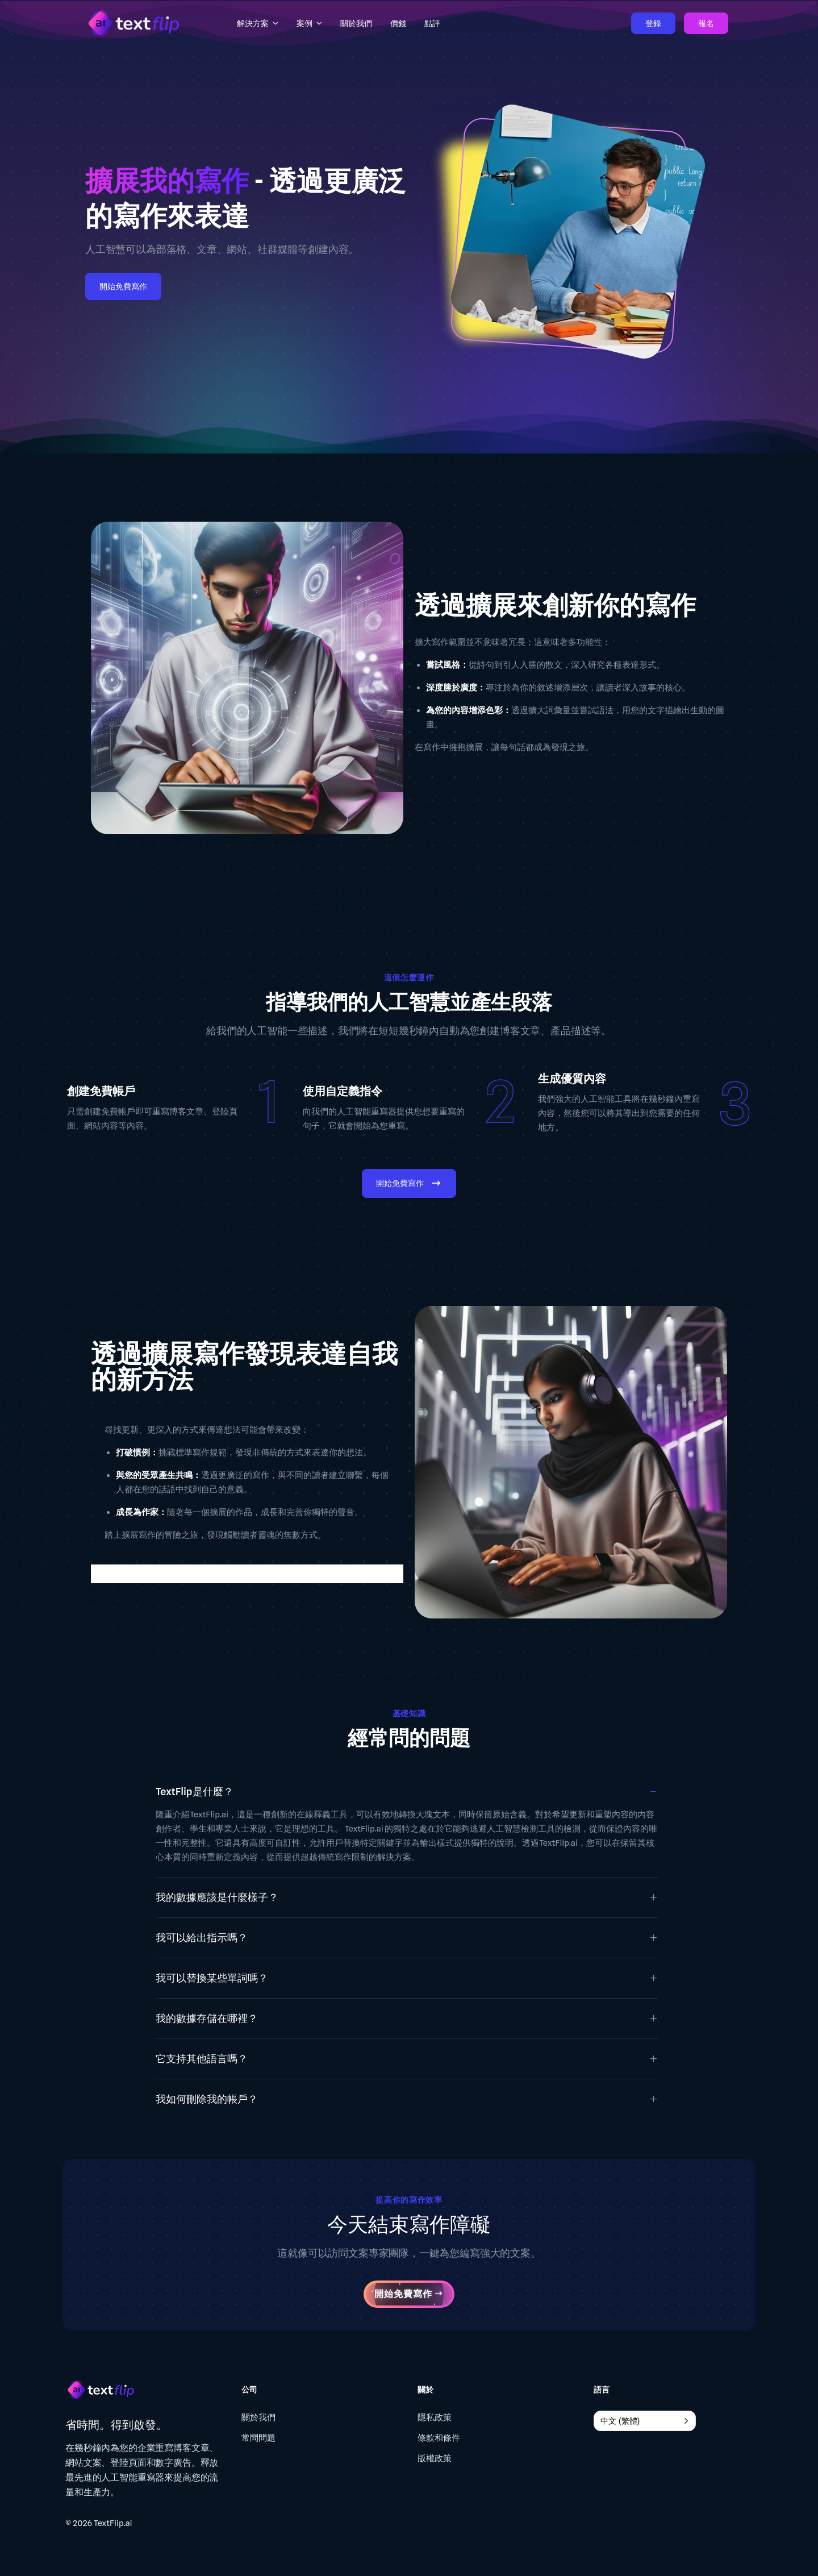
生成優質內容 (572, 1078)
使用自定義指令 (342, 1091)
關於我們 (258, 2417)
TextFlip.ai (113, 2523)
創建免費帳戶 (101, 1091)
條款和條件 (439, 2438)
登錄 (653, 23)
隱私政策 (435, 2417)
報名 (706, 23)
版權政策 (435, 2458)
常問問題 (258, 2438)
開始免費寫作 (123, 286)
